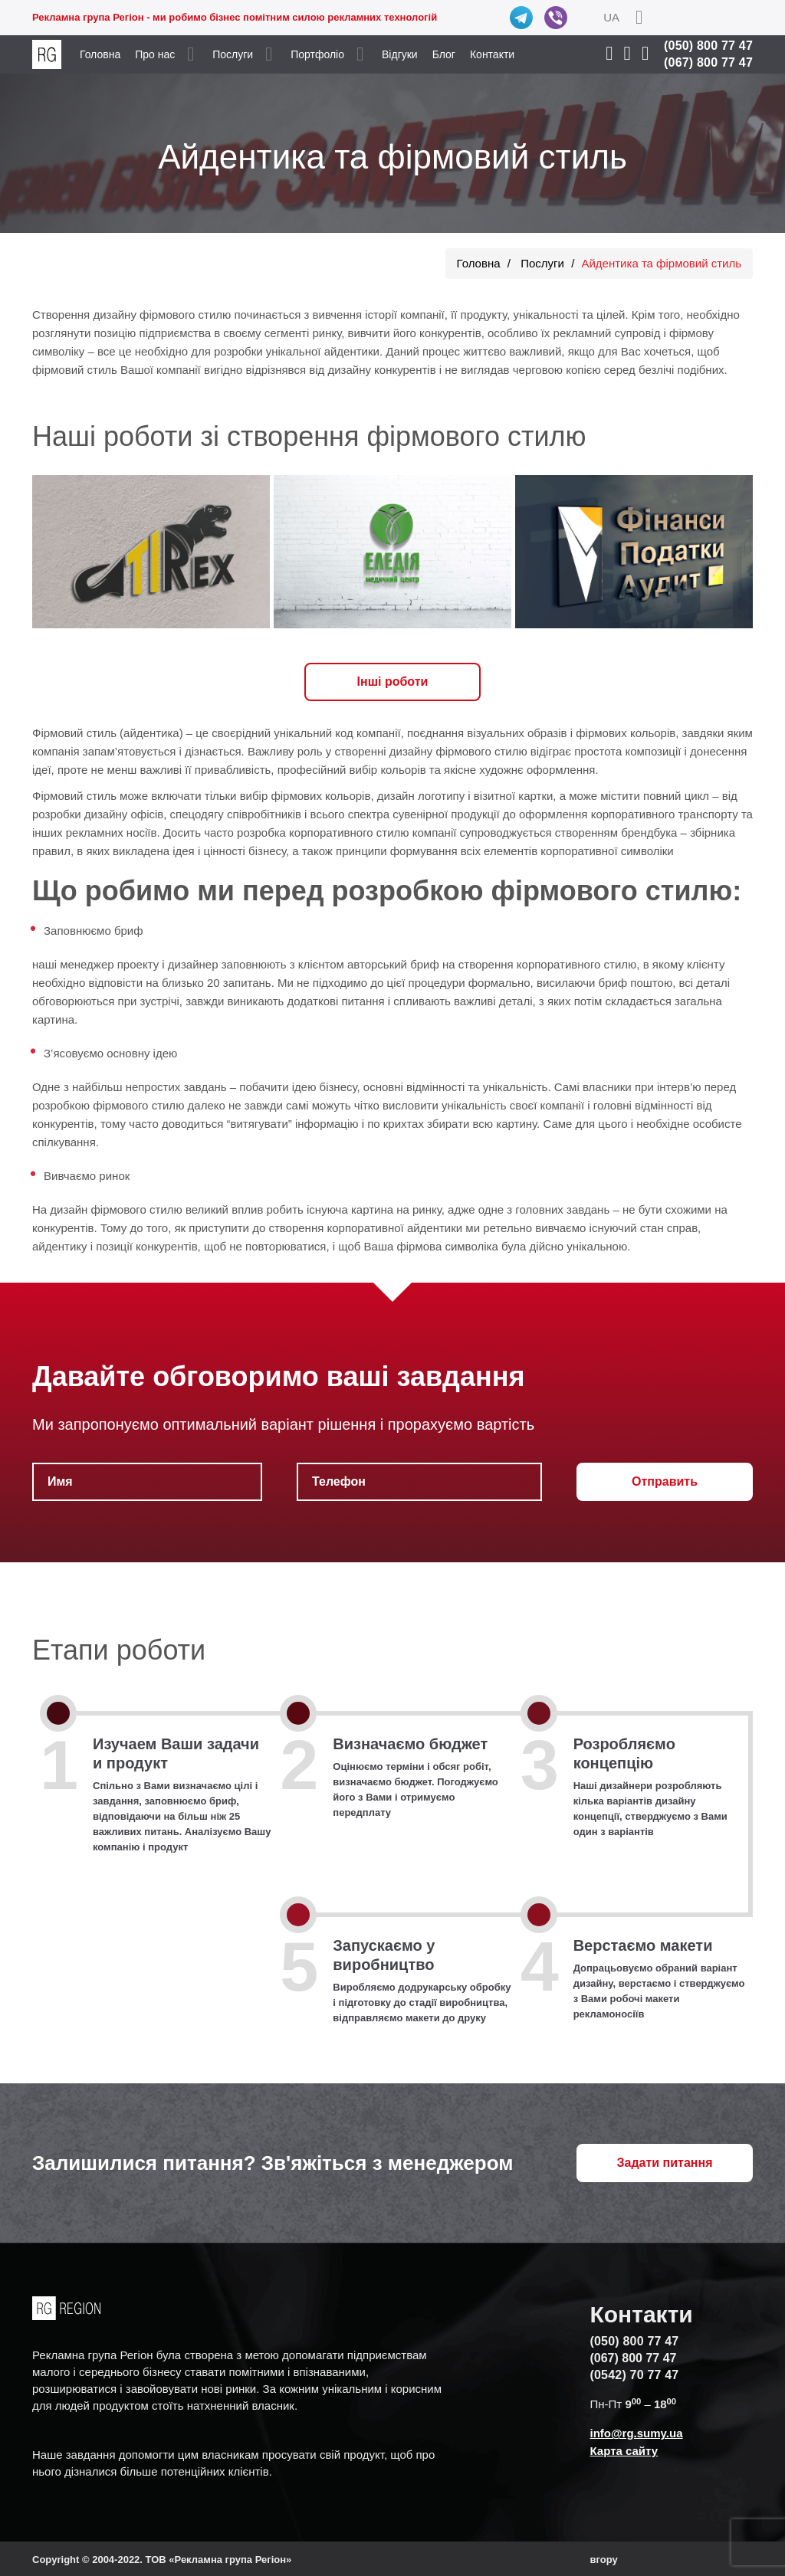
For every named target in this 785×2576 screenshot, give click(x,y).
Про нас (155, 54)
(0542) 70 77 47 (634, 2374)
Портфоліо (317, 54)
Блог (443, 54)
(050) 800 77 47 (708, 45)
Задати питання (665, 2162)
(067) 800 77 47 (708, 62)
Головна (100, 54)
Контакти (492, 54)
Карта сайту (624, 2450)
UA (611, 17)
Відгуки (400, 54)
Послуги (232, 54)
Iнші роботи (393, 681)
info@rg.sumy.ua (636, 2433)
